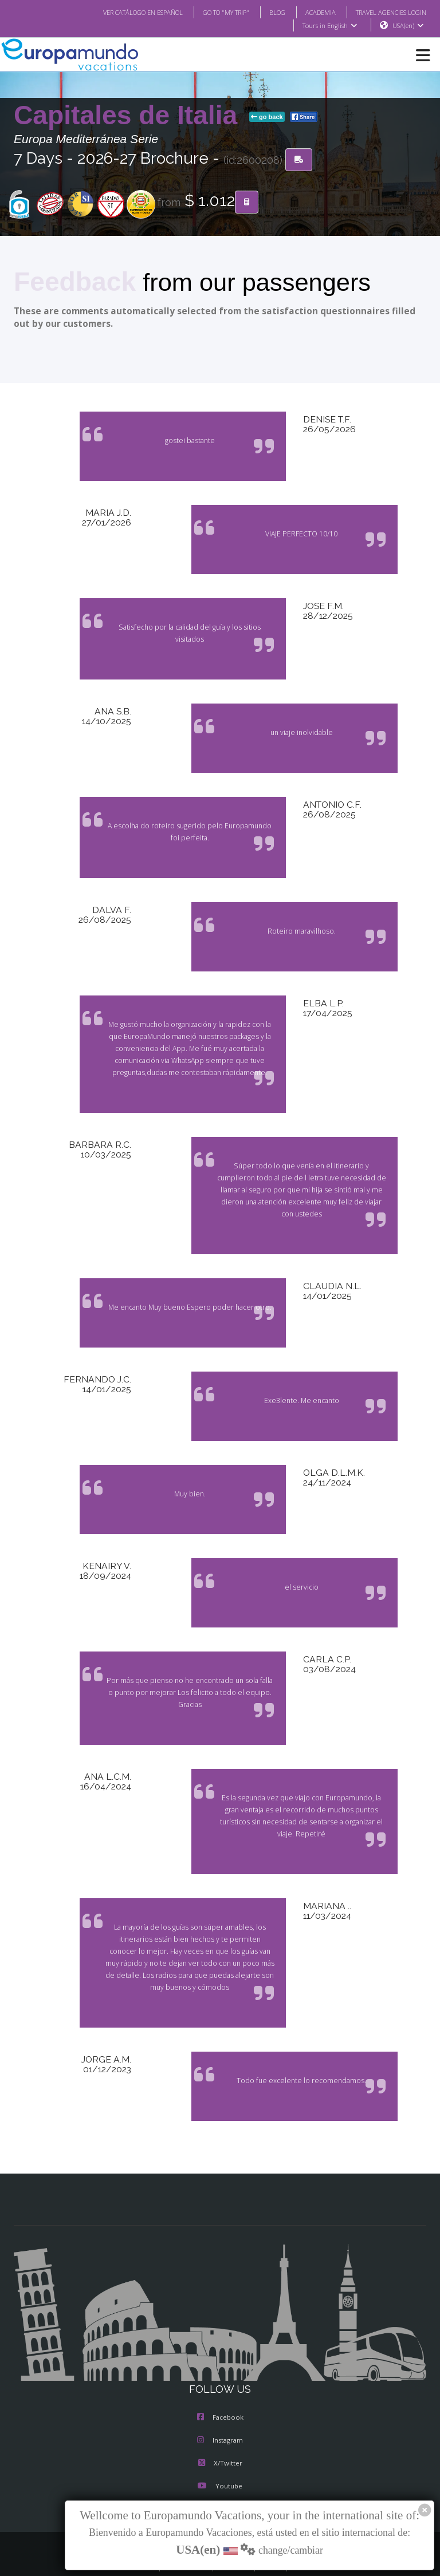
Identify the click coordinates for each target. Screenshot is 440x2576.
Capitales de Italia (129, 116)
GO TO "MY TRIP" (211, 12)
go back (267, 117)
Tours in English (329, 25)
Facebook (220, 2394)
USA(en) (408, 25)
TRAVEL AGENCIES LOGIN (386, 12)
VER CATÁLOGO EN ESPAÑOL (120, 12)
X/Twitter (219, 2439)
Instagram (220, 2416)
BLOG (265, 12)
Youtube (220, 2462)
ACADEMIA (310, 12)
